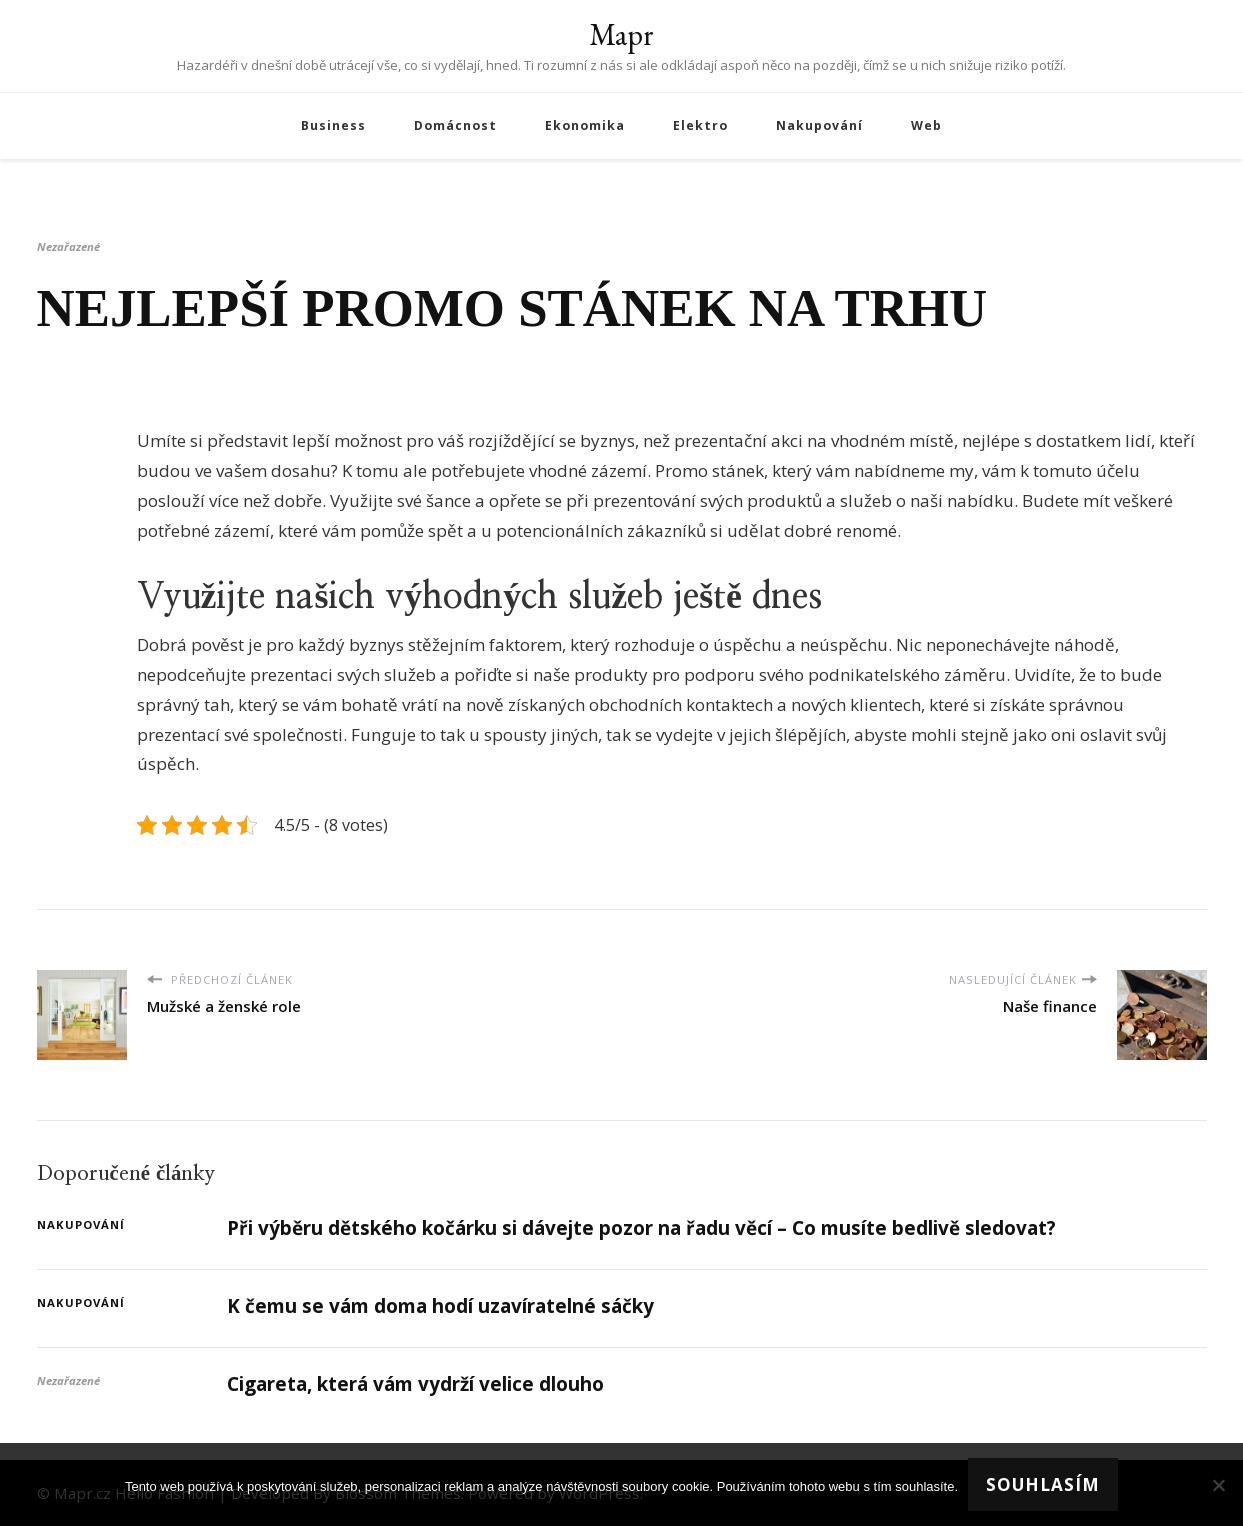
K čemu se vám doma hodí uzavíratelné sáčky (440, 1306)
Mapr (621, 34)
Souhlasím (1043, 1484)
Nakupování (819, 125)
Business (333, 125)
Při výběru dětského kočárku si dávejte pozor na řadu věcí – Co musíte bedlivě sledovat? (641, 1228)
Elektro (700, 125)
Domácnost (455, 125)
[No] (1218, 1485)
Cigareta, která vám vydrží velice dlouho (415, 1384)
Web (926, 125)
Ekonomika (585, 125)
